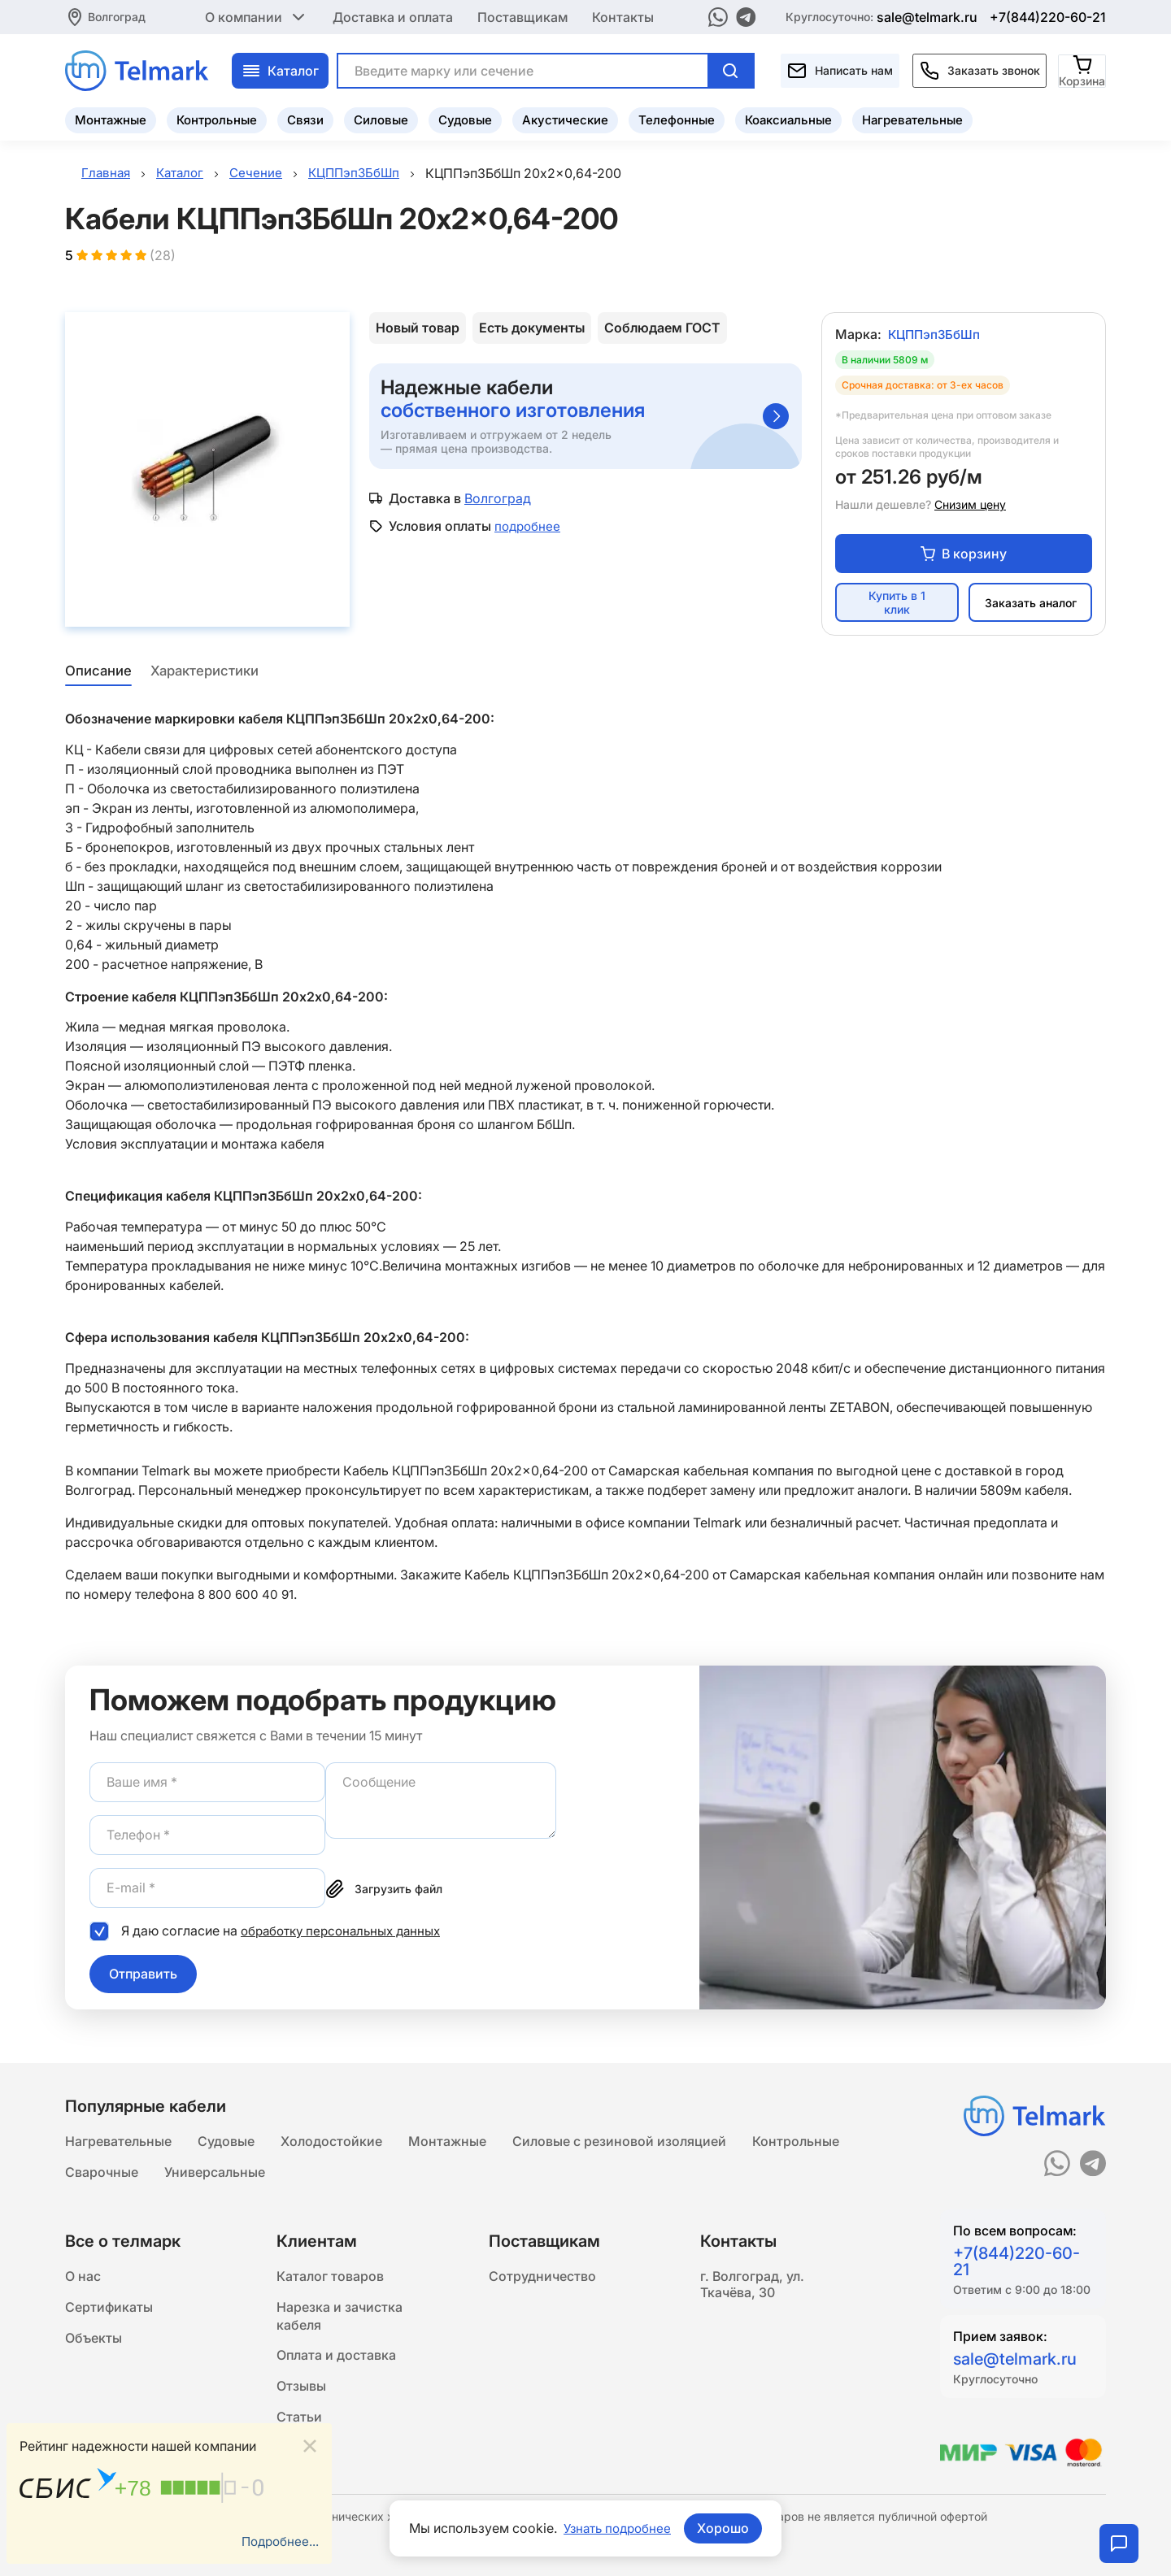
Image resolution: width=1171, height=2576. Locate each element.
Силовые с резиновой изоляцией (619, 2140)
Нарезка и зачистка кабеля (339, 2321)
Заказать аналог (1031, 605)
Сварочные (101, 2173)
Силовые (381, 118)
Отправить (143, 1976)
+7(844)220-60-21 (1048, 16)
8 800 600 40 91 (247, 1596)
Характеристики (206, 674)
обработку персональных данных (347, 1933)
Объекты (93, 2343)
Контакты (623, 16)
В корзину (964, 556)
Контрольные (216, 118)
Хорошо (726, 2528)
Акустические (565, 118)
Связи (305, 118)
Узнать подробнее (617, 2528)
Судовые (465, 118)
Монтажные (110, 118)
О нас (83, 2278)
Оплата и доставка (336, 2363)
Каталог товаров (330, 2278)
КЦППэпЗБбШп (936, 336)
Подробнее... (278, 2541)
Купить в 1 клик (896, 605)
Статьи (299, 2428)
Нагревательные (912, 118)
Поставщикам (522, 16)
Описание (96, 674)
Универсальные (214, 2173)
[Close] (310, 2444)
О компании (256, 16)
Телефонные (676, 118)
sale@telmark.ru (927, 16)
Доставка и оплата (393, 16)
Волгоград (117, 16)
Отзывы (301, 2395)
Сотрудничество (542, 2278)
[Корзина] (1083, 69)
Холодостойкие (331, 2140)
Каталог (280, 69)
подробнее (529, 528)
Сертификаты (109, 2311)
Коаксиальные (788, 118)
